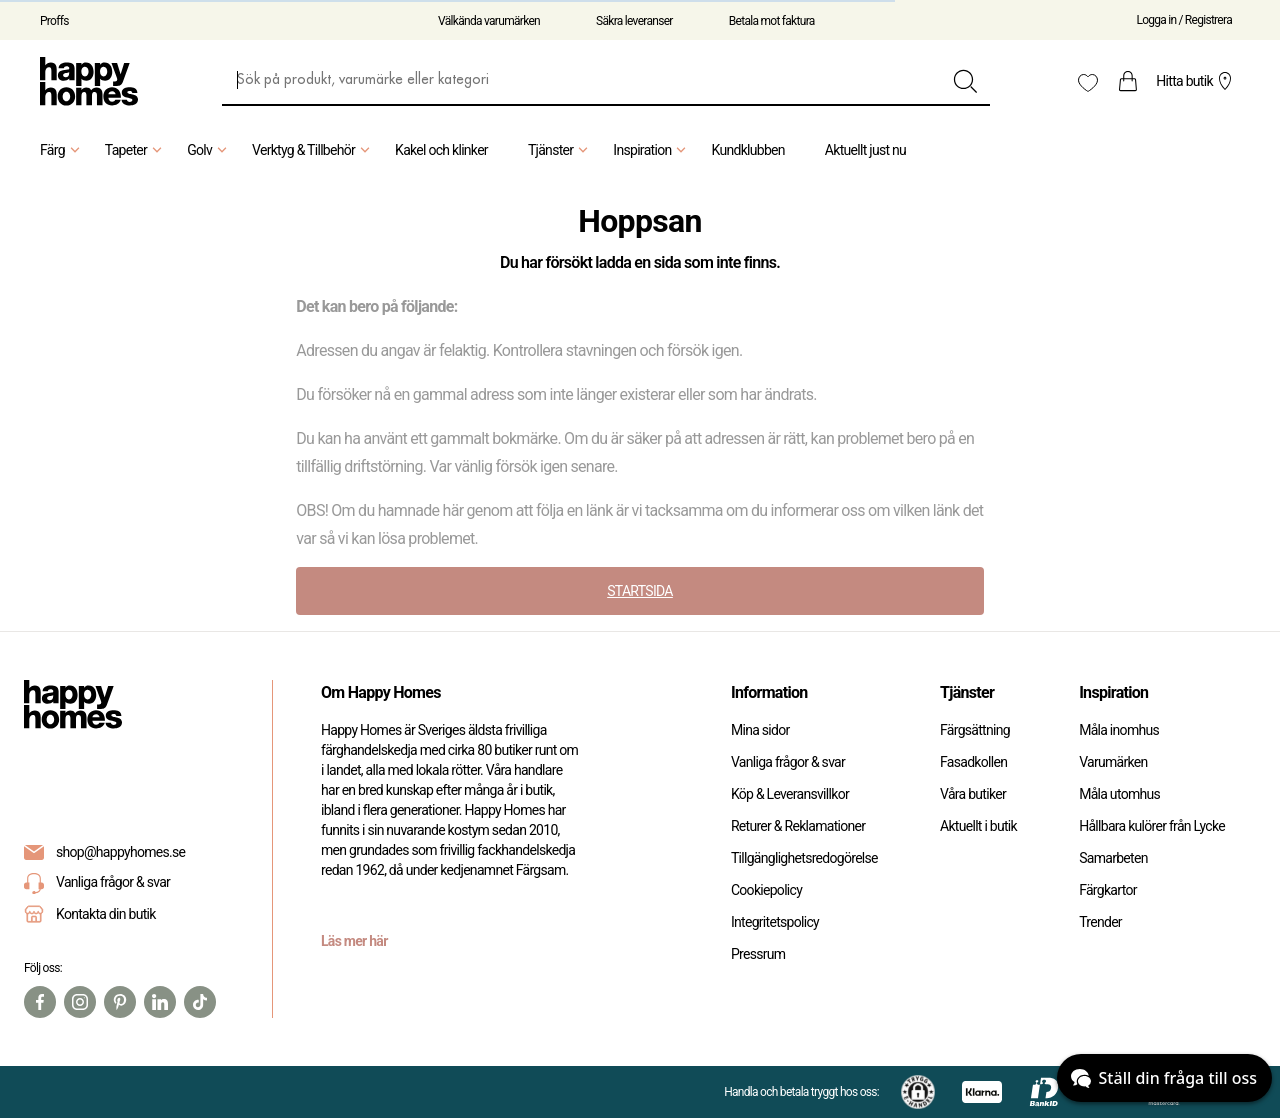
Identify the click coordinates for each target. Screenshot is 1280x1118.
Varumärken (1113, 762)
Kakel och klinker (441, 150)
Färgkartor (1108, 890)
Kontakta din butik (106, 914)
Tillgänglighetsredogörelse (804, 858)
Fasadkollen (973, 762)
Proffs (54, 21)
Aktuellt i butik (978, 826)
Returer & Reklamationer (798, 826)
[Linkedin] (160, 1002)
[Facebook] (40, 1002)
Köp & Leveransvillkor (790, 794)
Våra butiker (973, 794)
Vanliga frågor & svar (97, 883)
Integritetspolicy (775, 922)
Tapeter (136, 150)
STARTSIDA (640, 591)
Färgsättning (975, 730)
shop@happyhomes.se (120, 852)
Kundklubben (747, 150)
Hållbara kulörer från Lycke (1152, 826)
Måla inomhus (1119, 730)
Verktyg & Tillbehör (313, 150)
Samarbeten (1113, 858)
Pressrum (758, 954)
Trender (1100, 922)
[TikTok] (200, 1002)
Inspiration (652, 150)
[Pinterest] (120, 1002)
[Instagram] (80, 1002)
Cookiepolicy (766, 890)
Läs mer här (354, 941)
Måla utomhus (1119, 794)
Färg (62, 150)
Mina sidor (760, 730)
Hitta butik (1196, 81)
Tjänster (560, 150)
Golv (209, 150)
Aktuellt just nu (865, 150)
